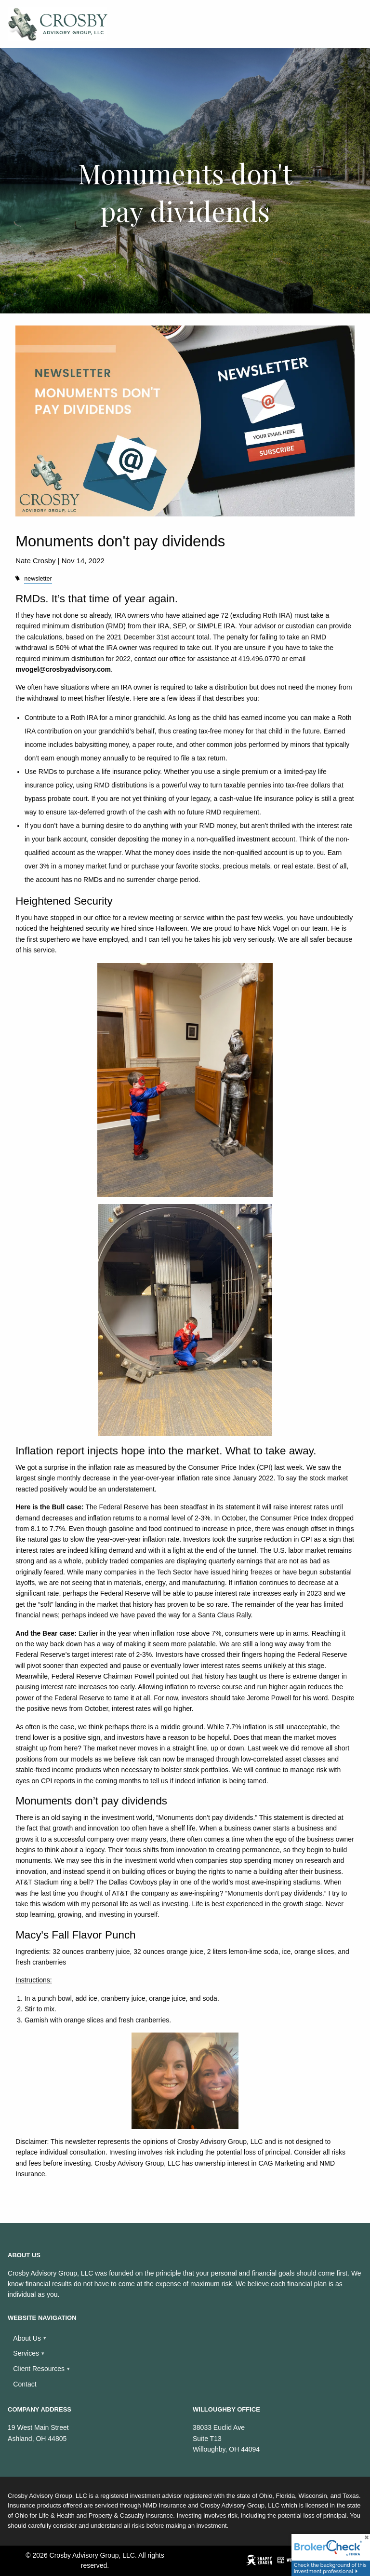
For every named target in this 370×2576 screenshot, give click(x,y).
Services (26, 2353)
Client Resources (39, 2369)
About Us (27, 2338)
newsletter (38, 578)
